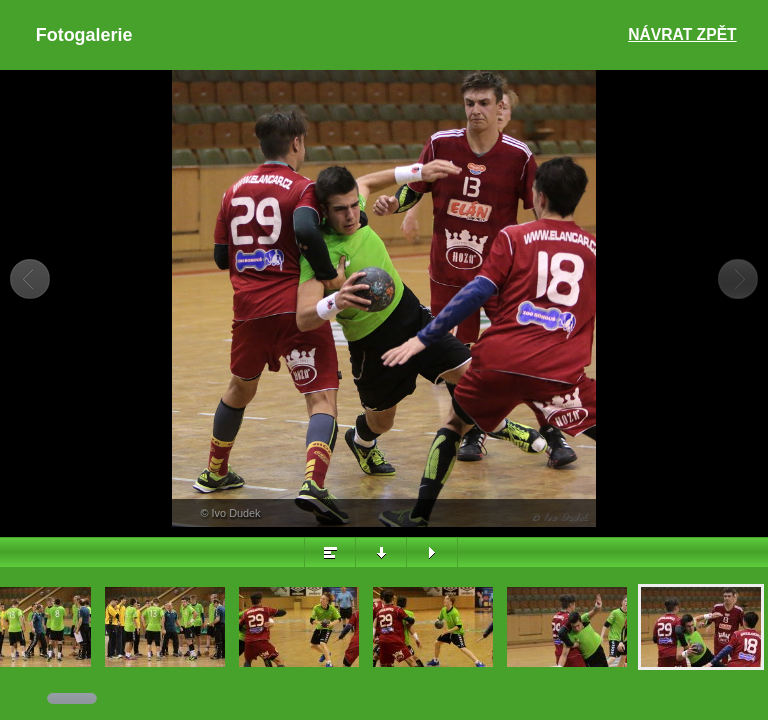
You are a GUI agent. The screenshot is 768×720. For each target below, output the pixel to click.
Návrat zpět (682, 34)
